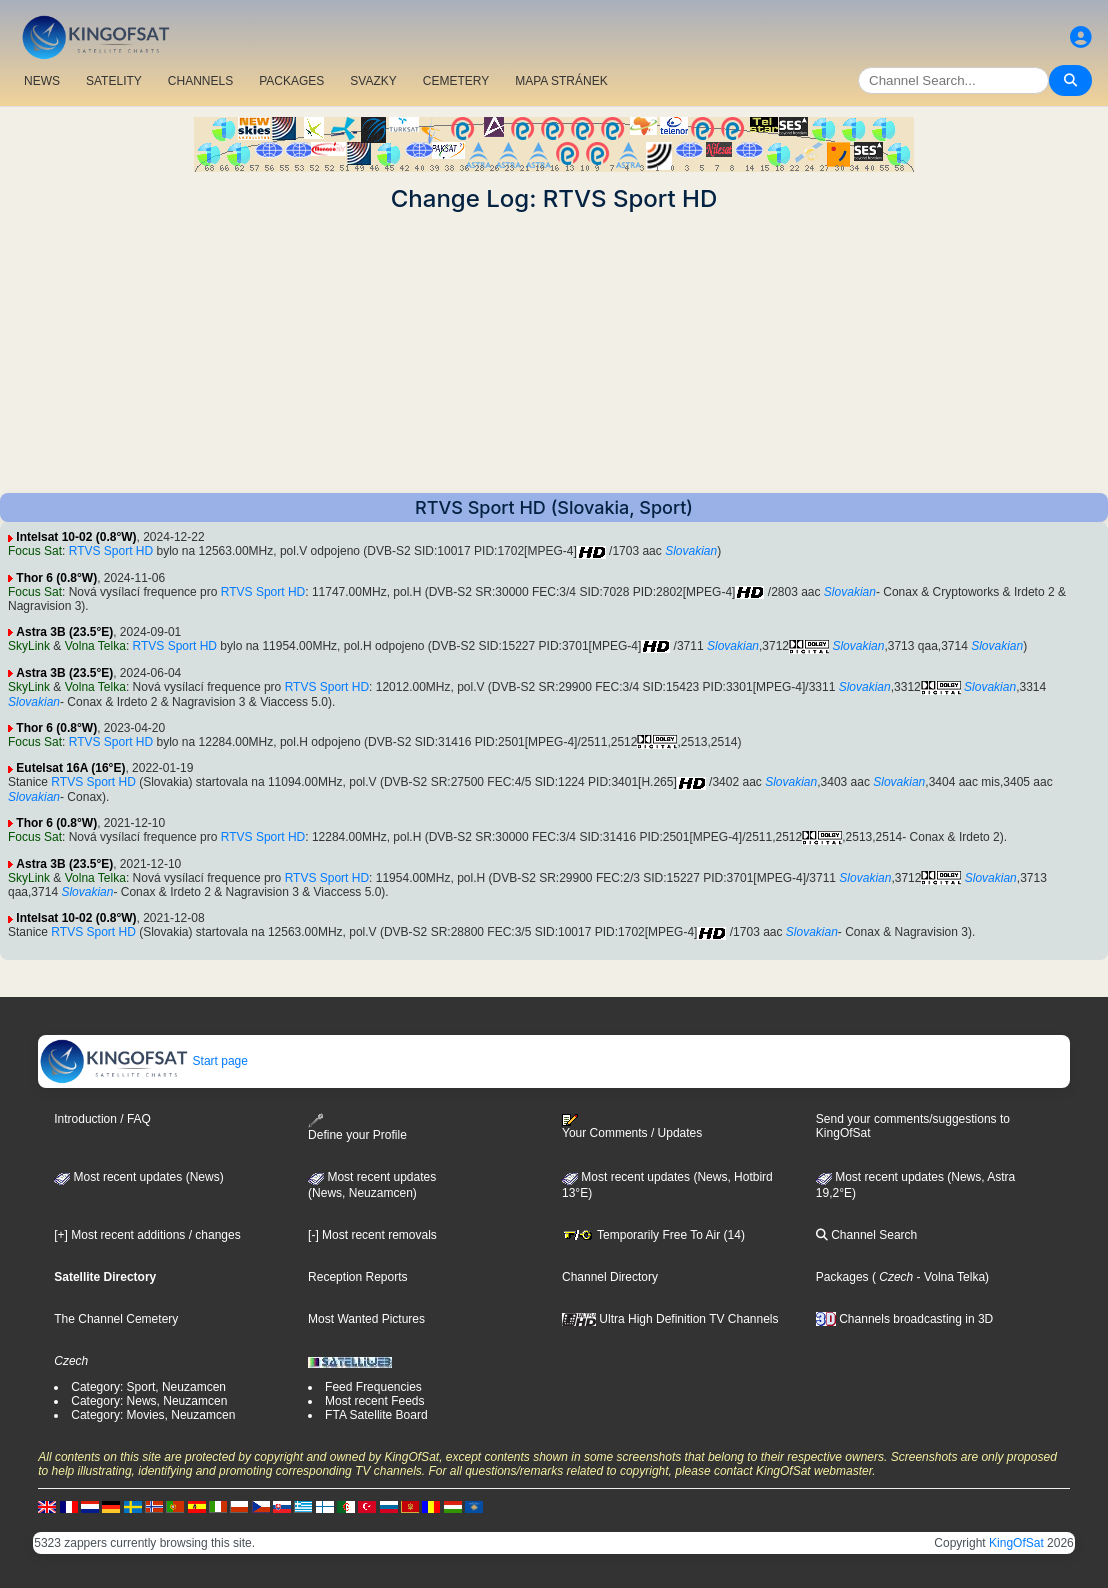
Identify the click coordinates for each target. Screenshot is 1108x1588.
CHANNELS (200, 81)
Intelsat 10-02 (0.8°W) (76, 537)
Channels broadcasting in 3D (904, 1319)
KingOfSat (1016, 1543)
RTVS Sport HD (111, 551)
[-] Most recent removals (372, 1235)
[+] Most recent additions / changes (147, 1235)
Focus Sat (35, 551)
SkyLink (29, 646)
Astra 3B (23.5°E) (64, 632)
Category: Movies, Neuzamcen (153, 1415)
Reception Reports (357, 1277)
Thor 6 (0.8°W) (56, 578)
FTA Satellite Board (376, 1415)
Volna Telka (95, 646)
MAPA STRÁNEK (561, 81)
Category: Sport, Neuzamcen (148, 1387)
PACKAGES (291, 81)
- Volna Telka (949, 1277)
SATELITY (114, 81)
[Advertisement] (554, 353)
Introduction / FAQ (102, 1119)
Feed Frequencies (373, 1387)
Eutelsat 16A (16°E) (70, 768)
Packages (842, 1277)
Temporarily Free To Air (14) (653, 1235)
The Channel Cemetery (116, 1319)
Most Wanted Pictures (366, 1319)
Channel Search (866, 1235)
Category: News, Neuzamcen (149, 1401)
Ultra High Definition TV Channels (670, 1319)
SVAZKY (373, 81)
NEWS (42, 81)
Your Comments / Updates (632, 1127)
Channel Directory (610, 1277)
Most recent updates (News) (138, 1177)
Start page (143, 1061)
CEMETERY (456, 81)
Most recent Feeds (374, 1401)
